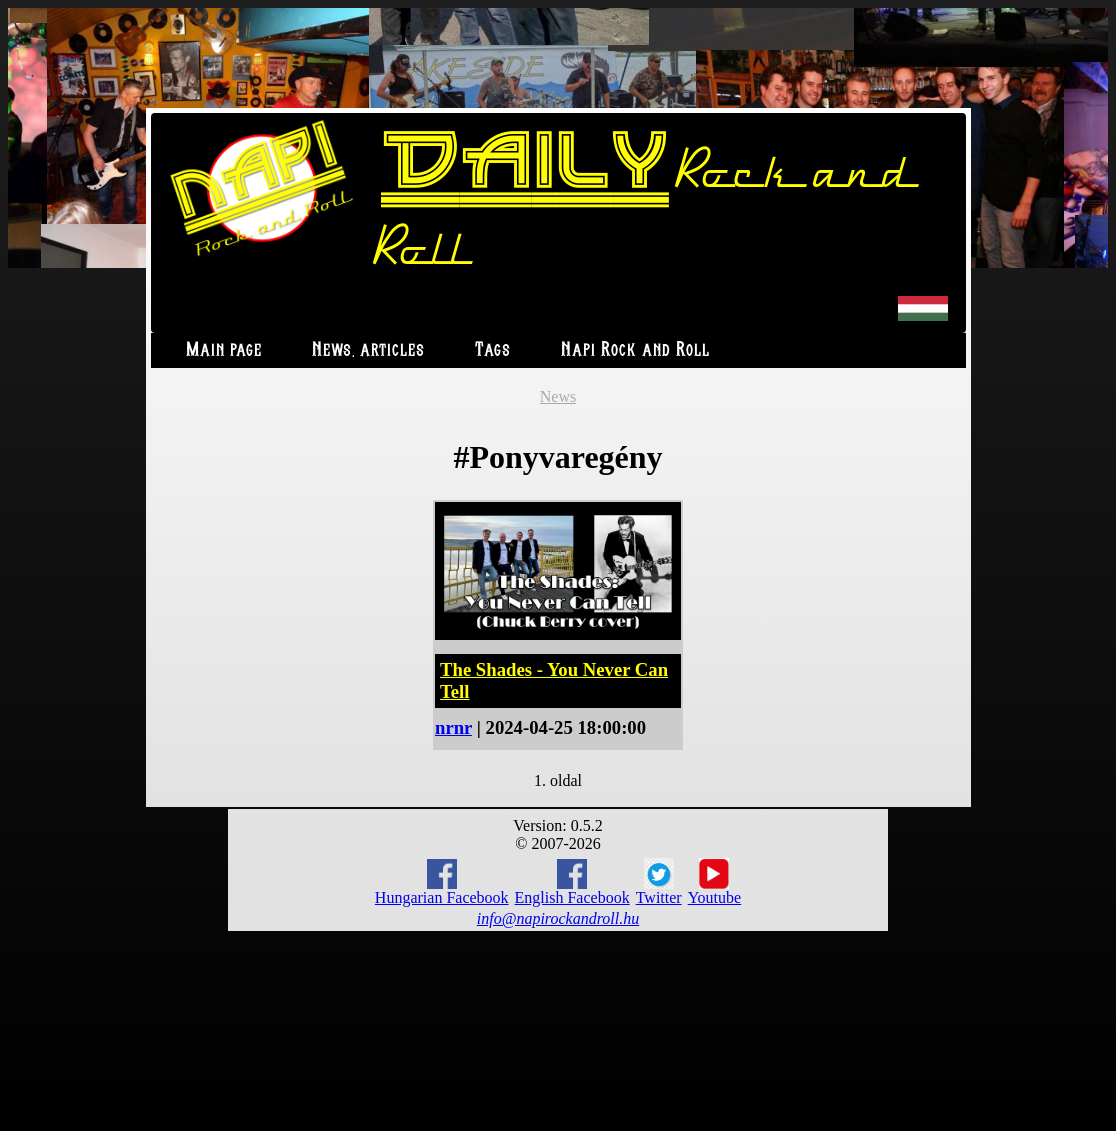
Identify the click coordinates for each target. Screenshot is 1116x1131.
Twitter (659, 882)
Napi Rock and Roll (635, 350)
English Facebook (572, 882)
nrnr (453, 727)
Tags (493, 350)
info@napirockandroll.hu (558, 918)
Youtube (715, 882)
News (558, 396)
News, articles (368, 350)
